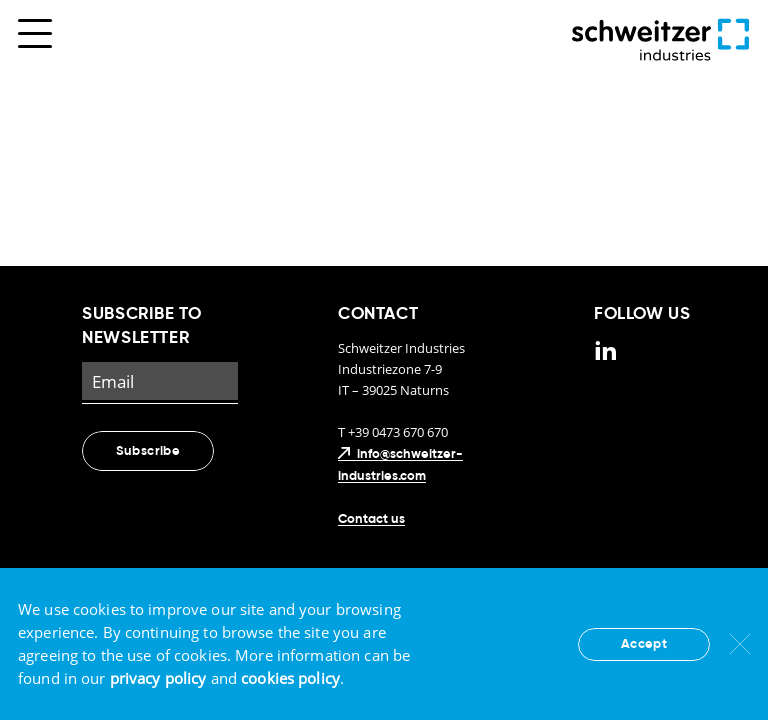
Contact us (371, 519)
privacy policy (158, 678)
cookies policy (290, 678)
